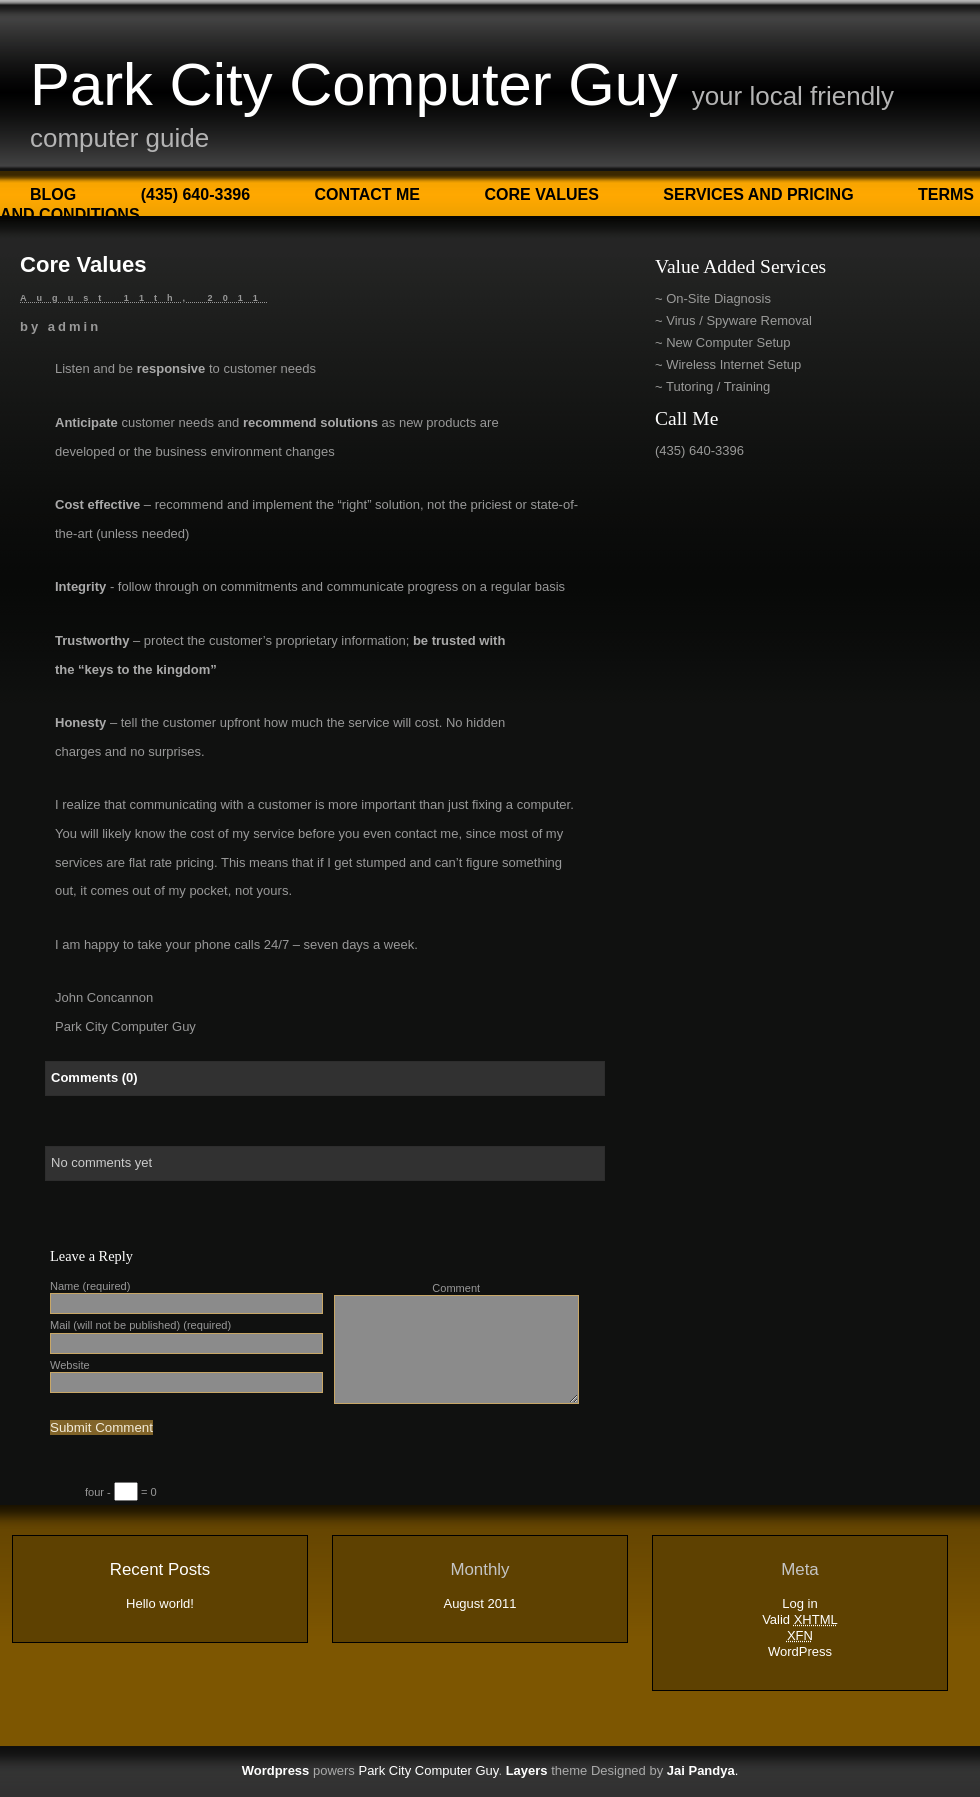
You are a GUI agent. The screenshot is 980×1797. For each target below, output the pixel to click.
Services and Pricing (758, 194)
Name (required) (90, 1286)
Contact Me (367, 194)
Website (70, 1365)
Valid (800, 1619)
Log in (799, 1603)
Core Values (541, 194)
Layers (527, 1770)
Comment (456, 1288)
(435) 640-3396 (195, 194)
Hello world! (160, 1603)
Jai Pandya (701, 1770)
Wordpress (276, 1770)
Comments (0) (94, 1077)
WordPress (800, 1651)
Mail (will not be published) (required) (140, 1325)
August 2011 (479, 1603)
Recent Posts (160, 1569)
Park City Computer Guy (354, 84)
